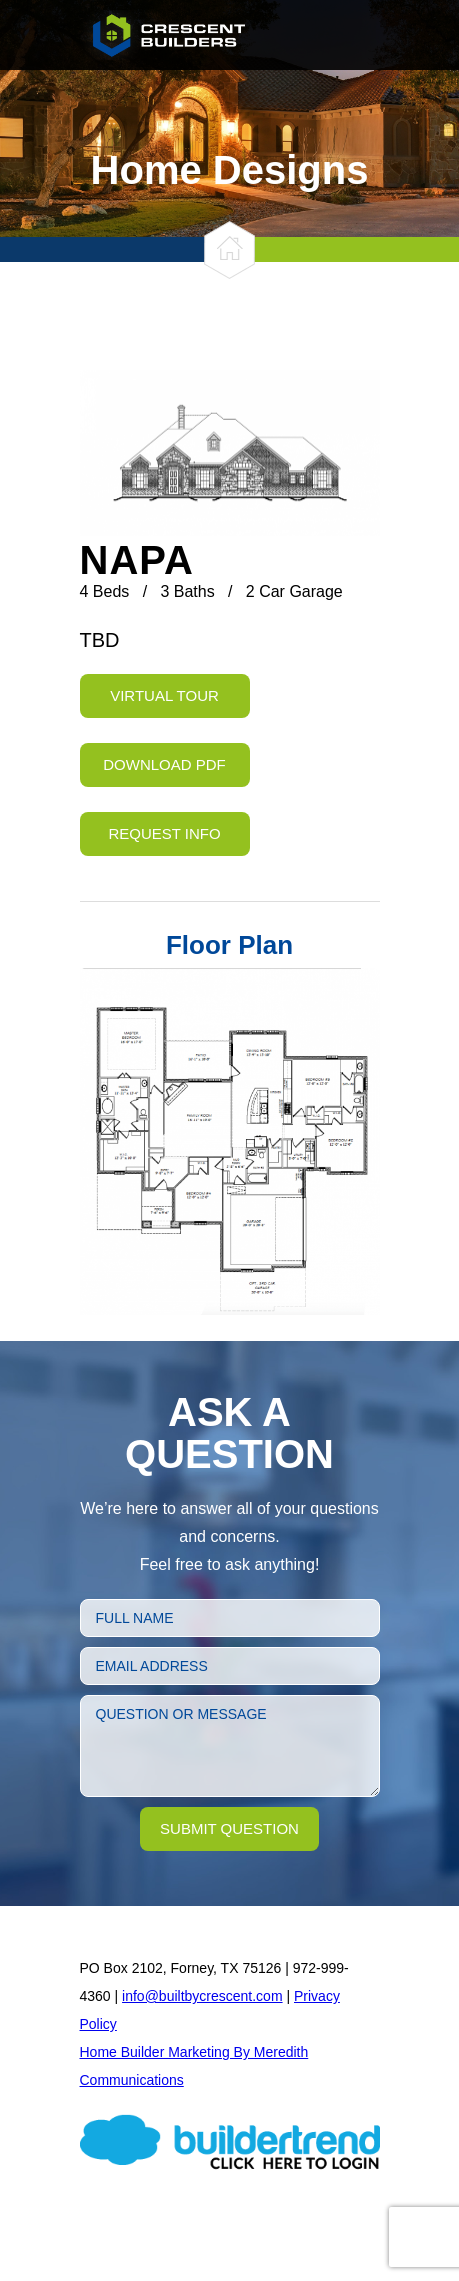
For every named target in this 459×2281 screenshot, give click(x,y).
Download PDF (164, 764)
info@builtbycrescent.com (202, 1996)
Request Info (164, 833)
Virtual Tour (164, 695)
